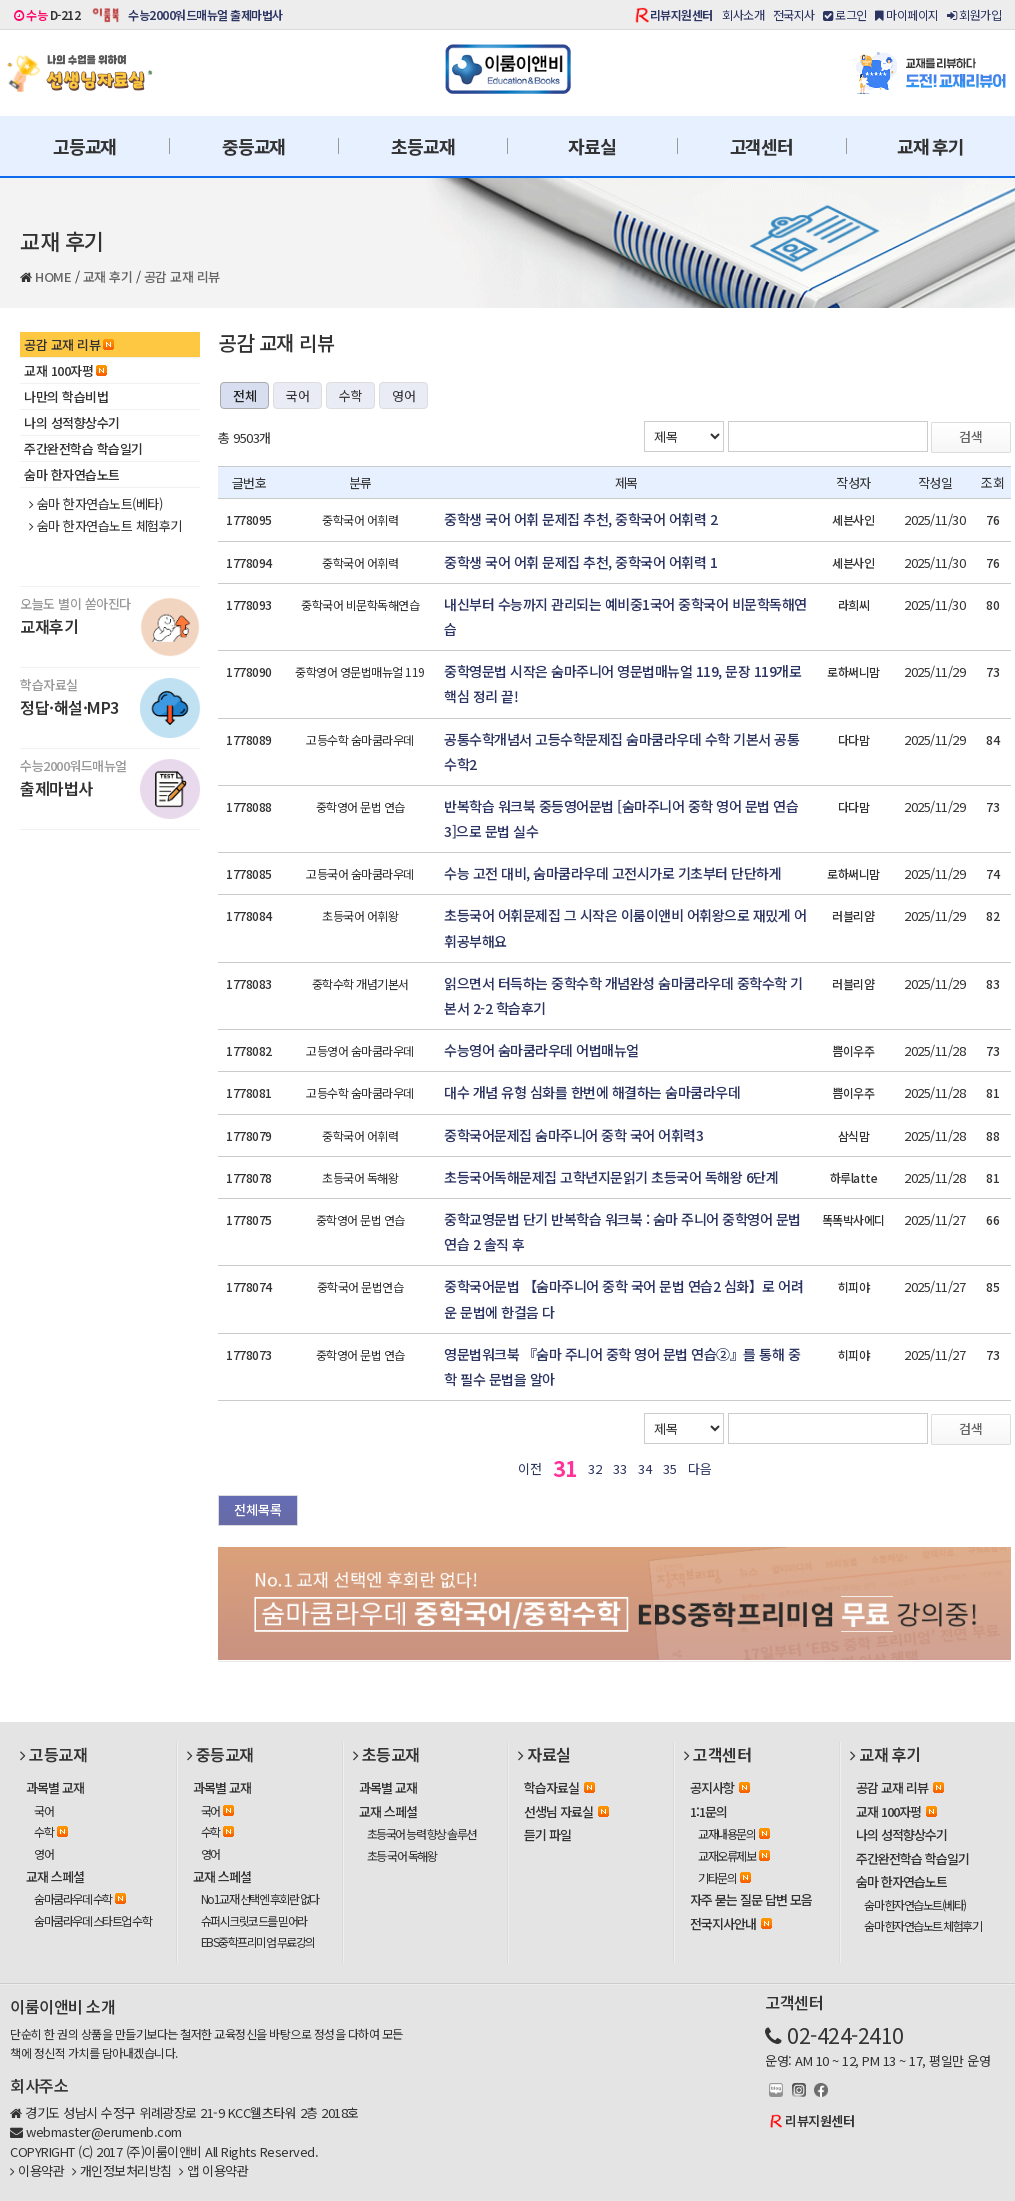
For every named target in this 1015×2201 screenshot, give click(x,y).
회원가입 (974, 14)
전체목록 (258, 1509)
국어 (297, 395)
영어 (403, 395)
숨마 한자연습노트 (72, 474)
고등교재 (84, 146)
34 (644, 1468)
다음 (699, 1468)
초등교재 (422, 146)
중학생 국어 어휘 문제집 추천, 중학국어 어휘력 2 (580, 519)
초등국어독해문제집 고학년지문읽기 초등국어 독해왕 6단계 (611, 1177)
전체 (244, 395)
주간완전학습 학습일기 (83, 448)
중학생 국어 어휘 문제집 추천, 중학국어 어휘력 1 (580, 562)
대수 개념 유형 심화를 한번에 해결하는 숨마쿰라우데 (592, 1092)
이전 (529, 1468)
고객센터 (761, 146)
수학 (350, 395)
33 (619, 1468)
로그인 (845, 14)
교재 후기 (930, 146)
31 (564, 1468)
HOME (53, 276)
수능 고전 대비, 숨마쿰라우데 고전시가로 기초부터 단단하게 (612, 873)
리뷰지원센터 (681, 14)
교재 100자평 (65, 370)
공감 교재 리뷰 (182, 276)
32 (594, 1468)
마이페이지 (907, 14)
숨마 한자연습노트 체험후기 (105, 526)
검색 (971, 436)
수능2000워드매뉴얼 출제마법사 (205, 14)
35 (669, 1468)
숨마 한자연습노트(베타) (95, 504)
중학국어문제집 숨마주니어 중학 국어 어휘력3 (573, 1135)
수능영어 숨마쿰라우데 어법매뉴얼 (541, 1050)
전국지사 (794, 14)
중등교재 (253, 146)
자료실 (591, 146)
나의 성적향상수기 (72, 422)
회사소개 (743, 14)
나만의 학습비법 (66, 396)
